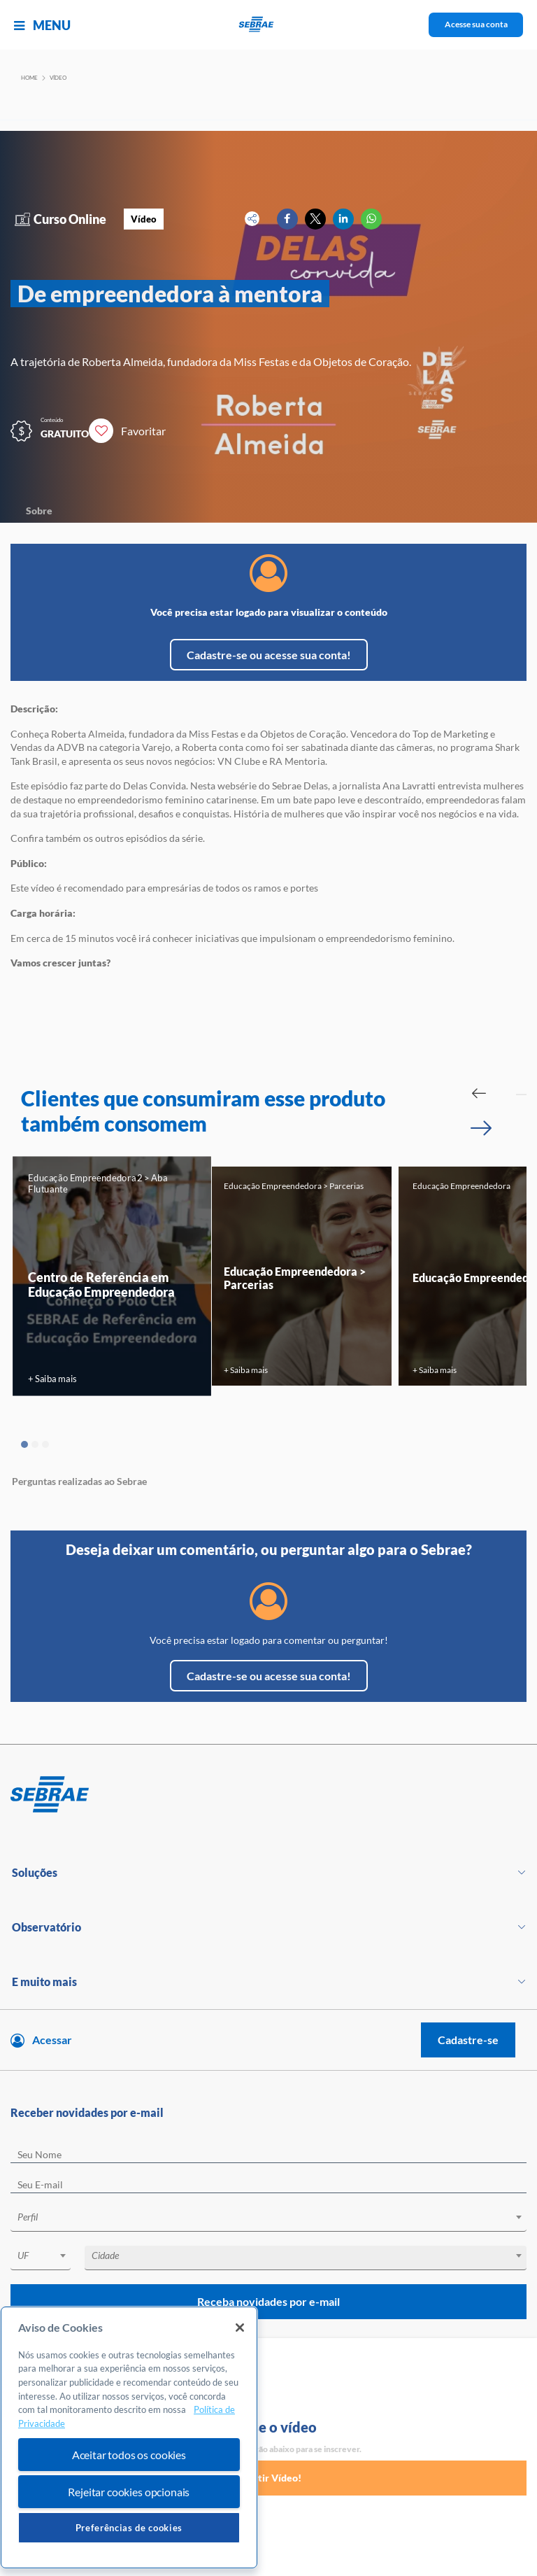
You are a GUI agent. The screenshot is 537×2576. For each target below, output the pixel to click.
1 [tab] (24, 1444)
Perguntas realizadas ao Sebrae (79, 1481)
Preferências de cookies (129, 2527)
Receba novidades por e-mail (268, 2301)
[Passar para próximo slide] (481, 1128)
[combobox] (268, 2219)
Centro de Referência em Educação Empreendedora (101, 1283)
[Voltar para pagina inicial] (268, 1795)
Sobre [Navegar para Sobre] (39, 510)
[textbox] (275, 2217)
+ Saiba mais (52, 1378)
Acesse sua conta (476, 24)
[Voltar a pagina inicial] (269, 25)
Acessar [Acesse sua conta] (52, 2039)
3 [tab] (45, 1444)
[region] (129, 2438)
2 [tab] (34, 1444)
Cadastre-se (468, 2039)
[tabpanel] (112, 1275)
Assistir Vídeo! (268, 2478)
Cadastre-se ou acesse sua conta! (269, 654)
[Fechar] (239, 2327)
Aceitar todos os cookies (129, 2454)
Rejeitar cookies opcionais (128, 2491)
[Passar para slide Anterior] (479, 1093)
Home (29, 77)
